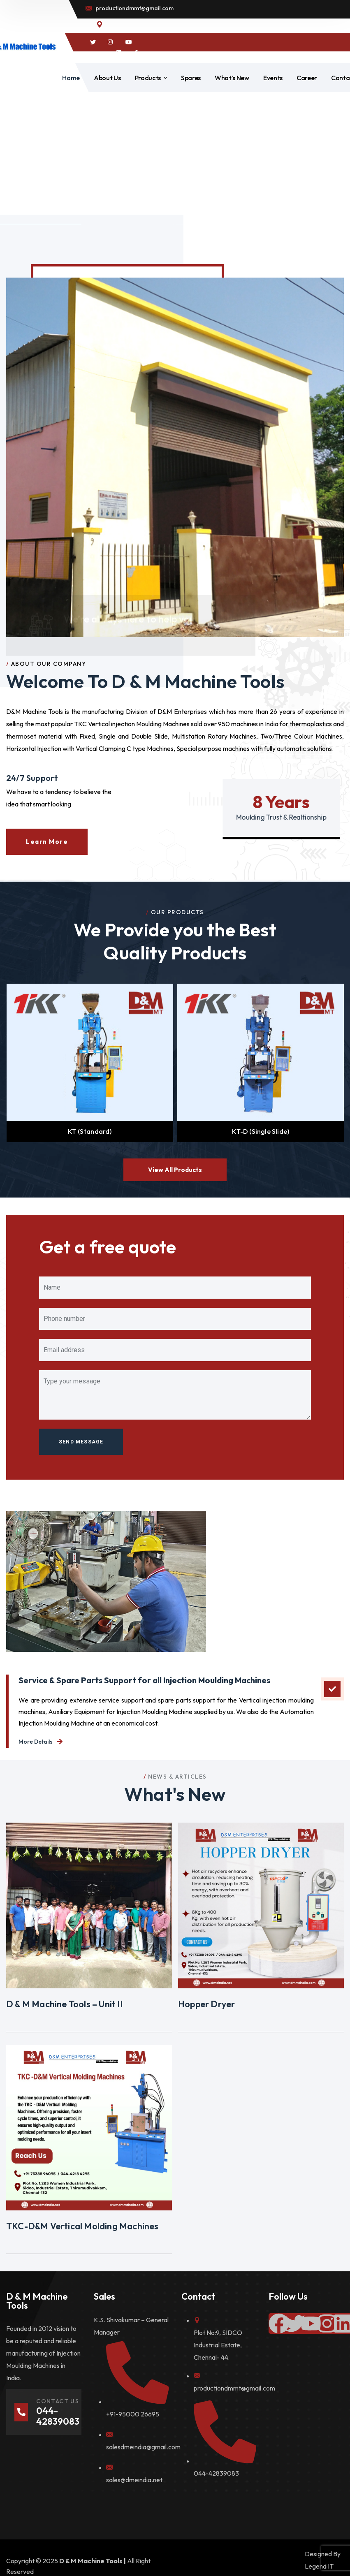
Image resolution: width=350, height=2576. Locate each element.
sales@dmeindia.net (134, 2480)
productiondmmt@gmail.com (234, 2388)
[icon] (93, 42)
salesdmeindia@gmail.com (143, 2447)
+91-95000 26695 (132, 2414)
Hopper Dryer (206, 2004)
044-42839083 (216, 2473)
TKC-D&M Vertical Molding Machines (82, 2226)
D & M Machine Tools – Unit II (64, 2004)
